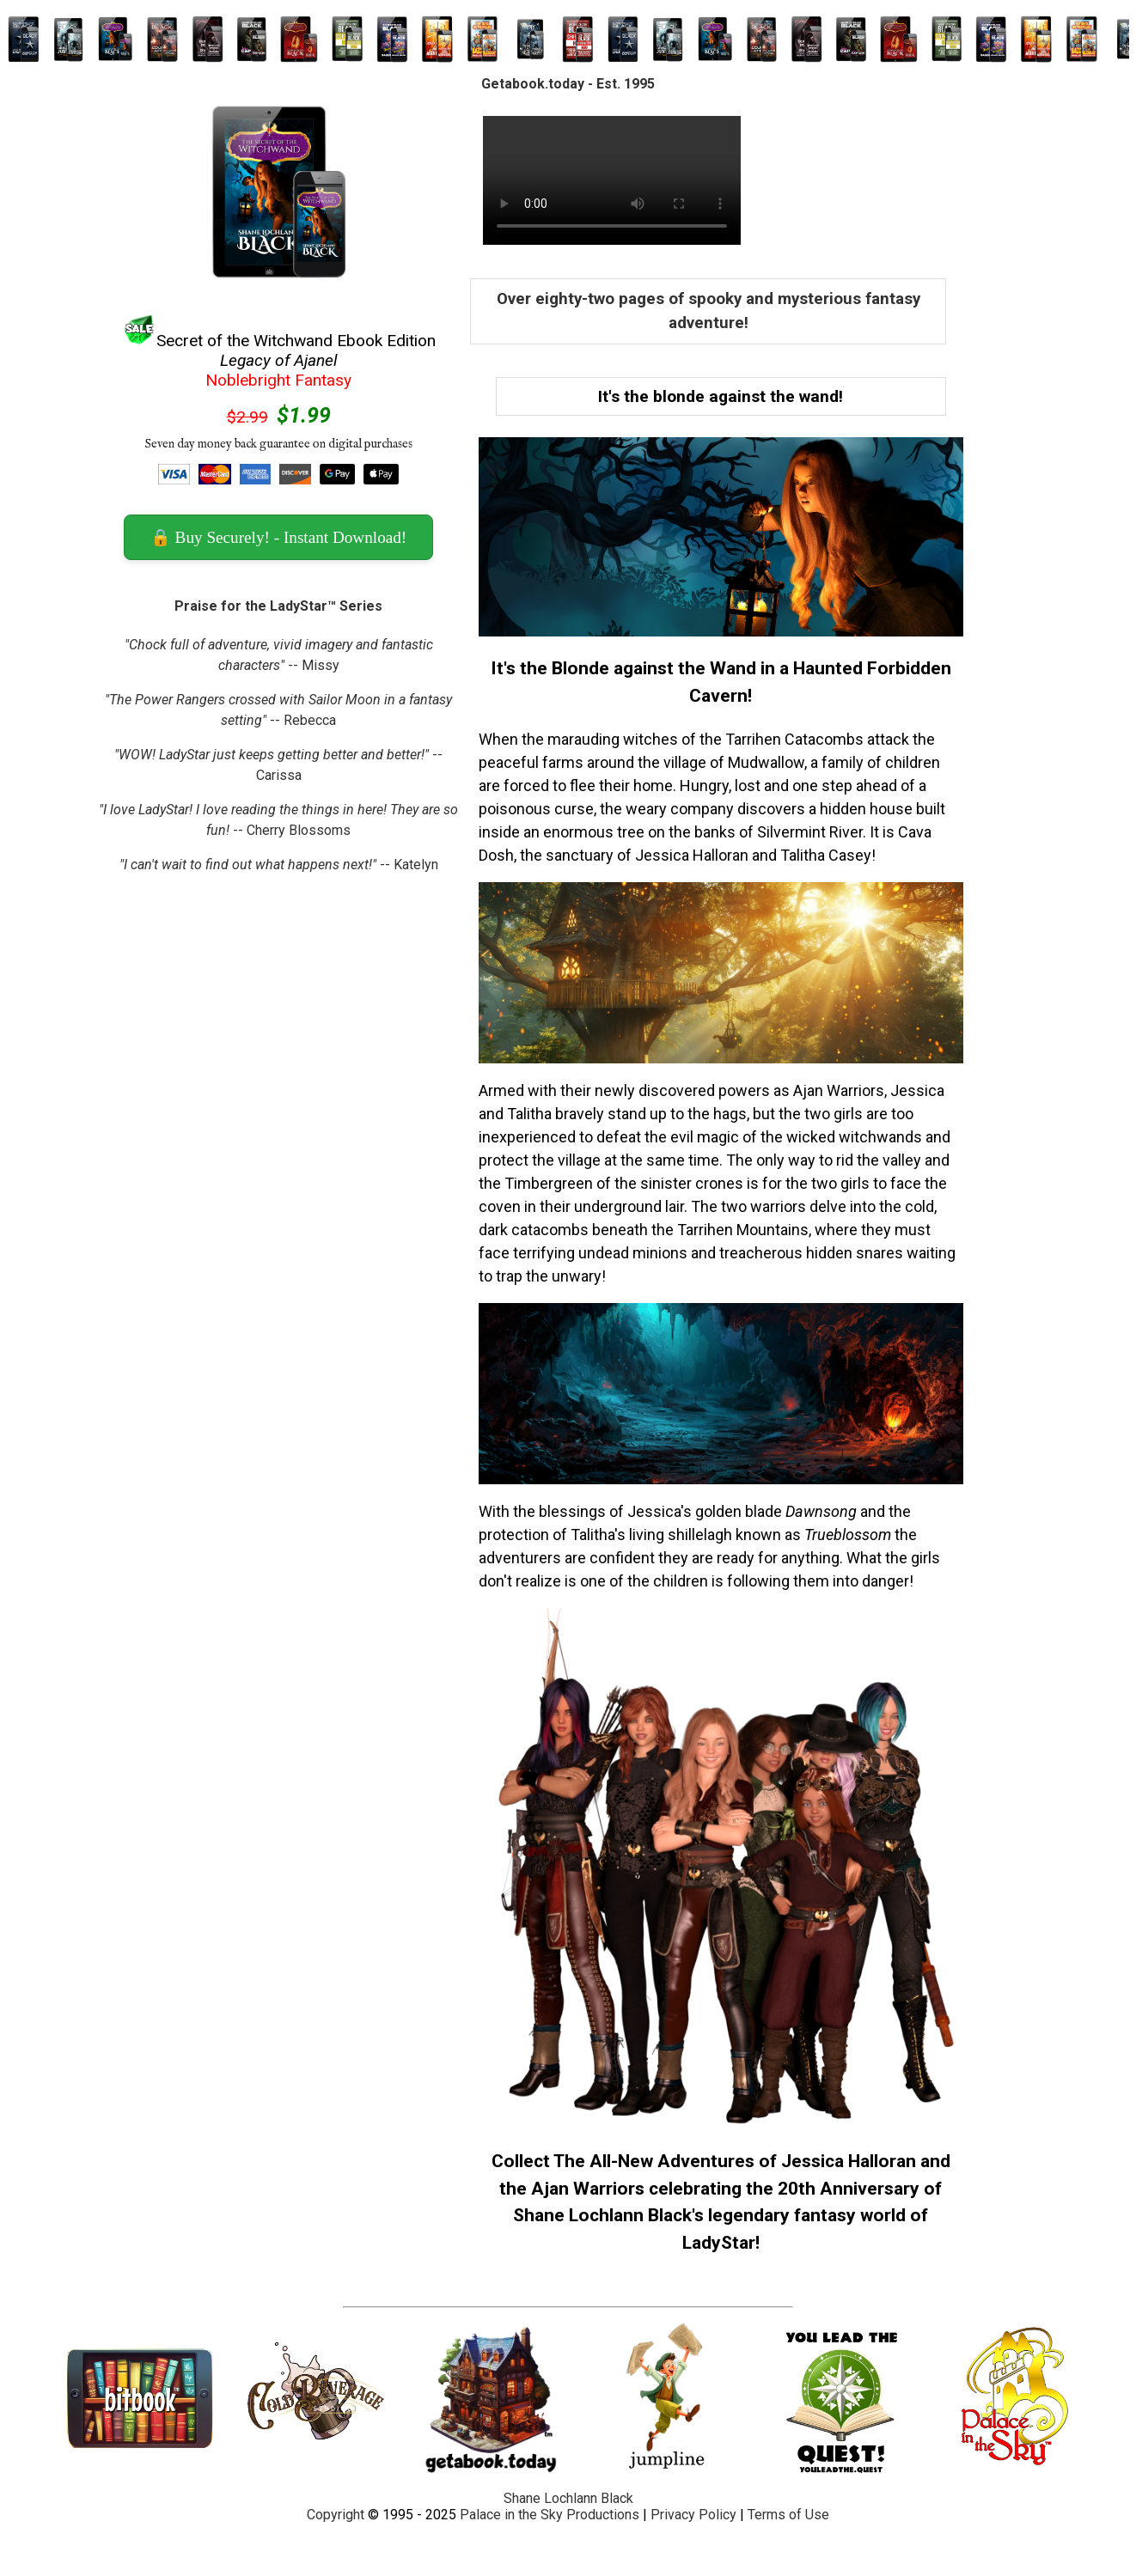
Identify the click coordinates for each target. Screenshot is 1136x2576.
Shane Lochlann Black (568, 2498)
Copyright (335, 2514)
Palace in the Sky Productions (549, 2514)
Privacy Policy (693, 2514)
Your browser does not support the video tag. (612, 180)
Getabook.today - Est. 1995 (568, 84)
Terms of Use (788, 2514)
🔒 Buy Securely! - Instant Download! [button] (278, 537)
